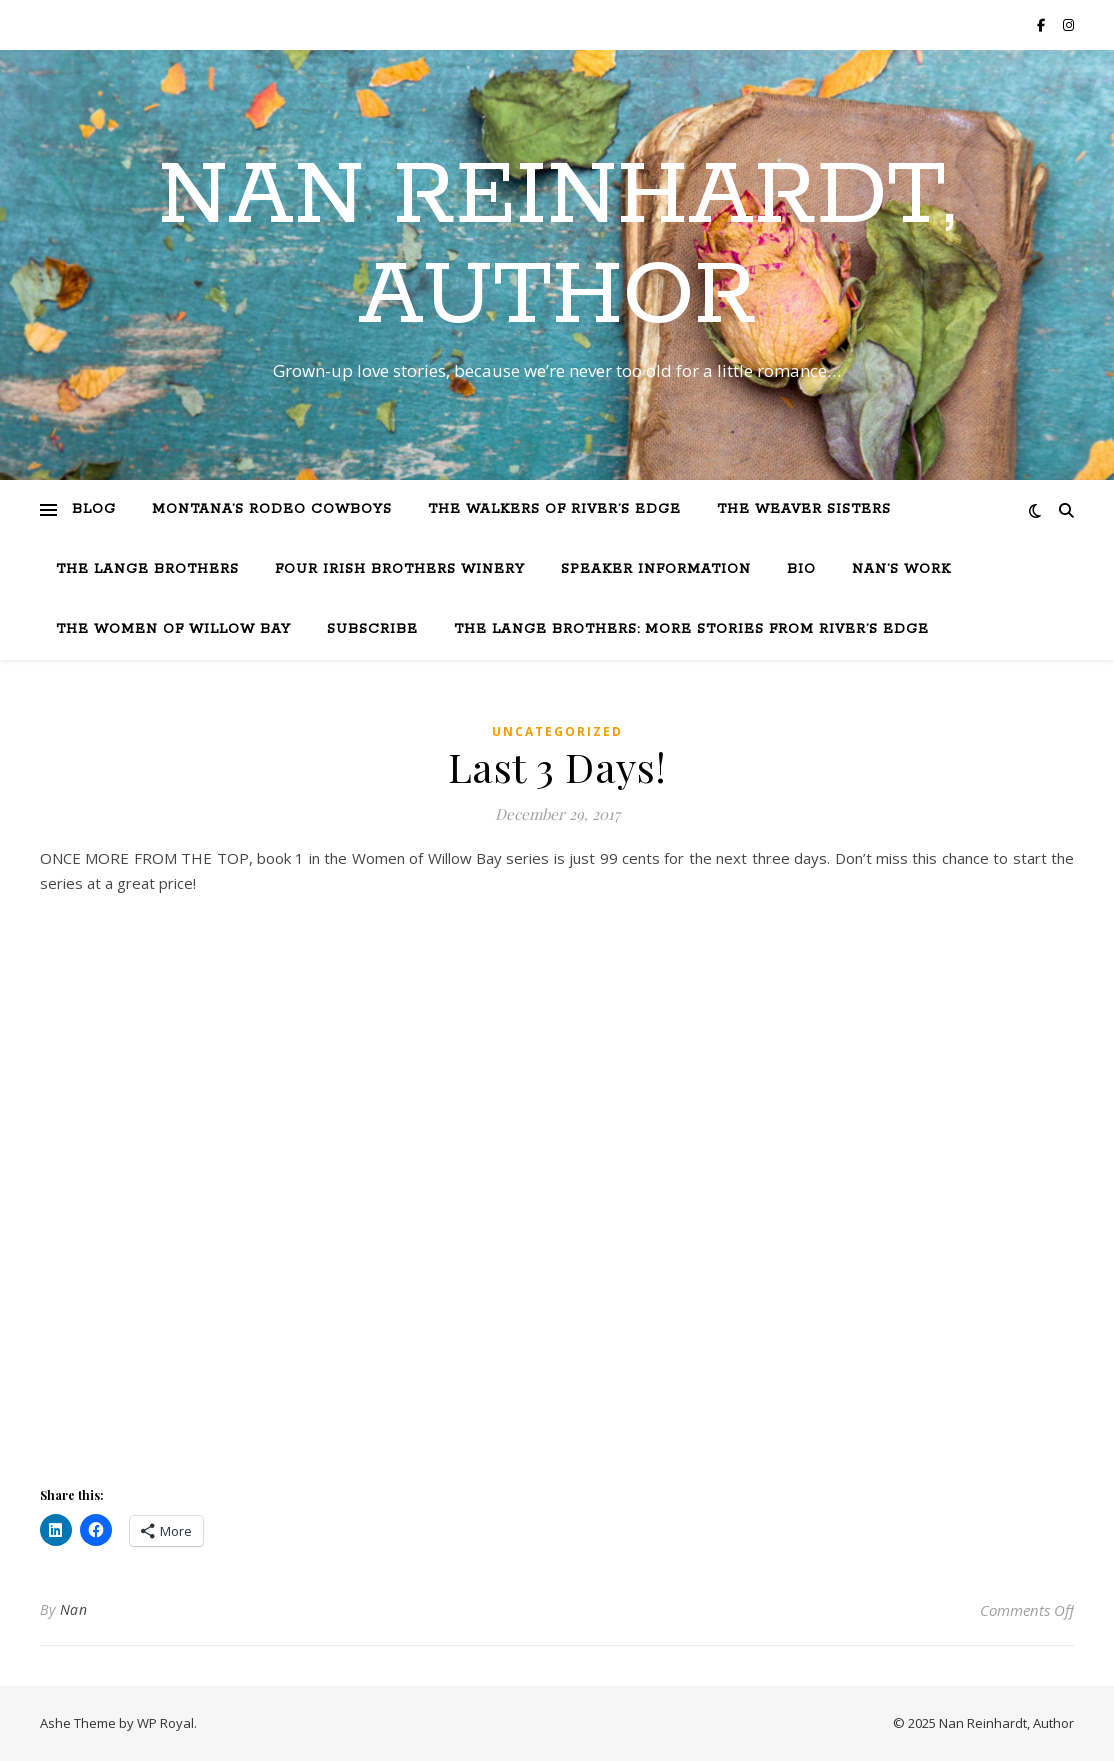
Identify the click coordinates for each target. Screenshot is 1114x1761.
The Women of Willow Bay (173, 629)
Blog (94, 509)
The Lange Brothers (147, 569)
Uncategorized (557, 731)
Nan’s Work (901, 569)
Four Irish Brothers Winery (400, 569)
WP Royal (165, 1723)
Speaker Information (656, 569)
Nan (74, 1609)
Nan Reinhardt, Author (557, 247)
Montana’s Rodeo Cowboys (272, 509)
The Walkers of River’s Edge (554, 509)
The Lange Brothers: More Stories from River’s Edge (691, 629)
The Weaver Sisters (804, 509)
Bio (801, 569)
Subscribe (372, 629)
